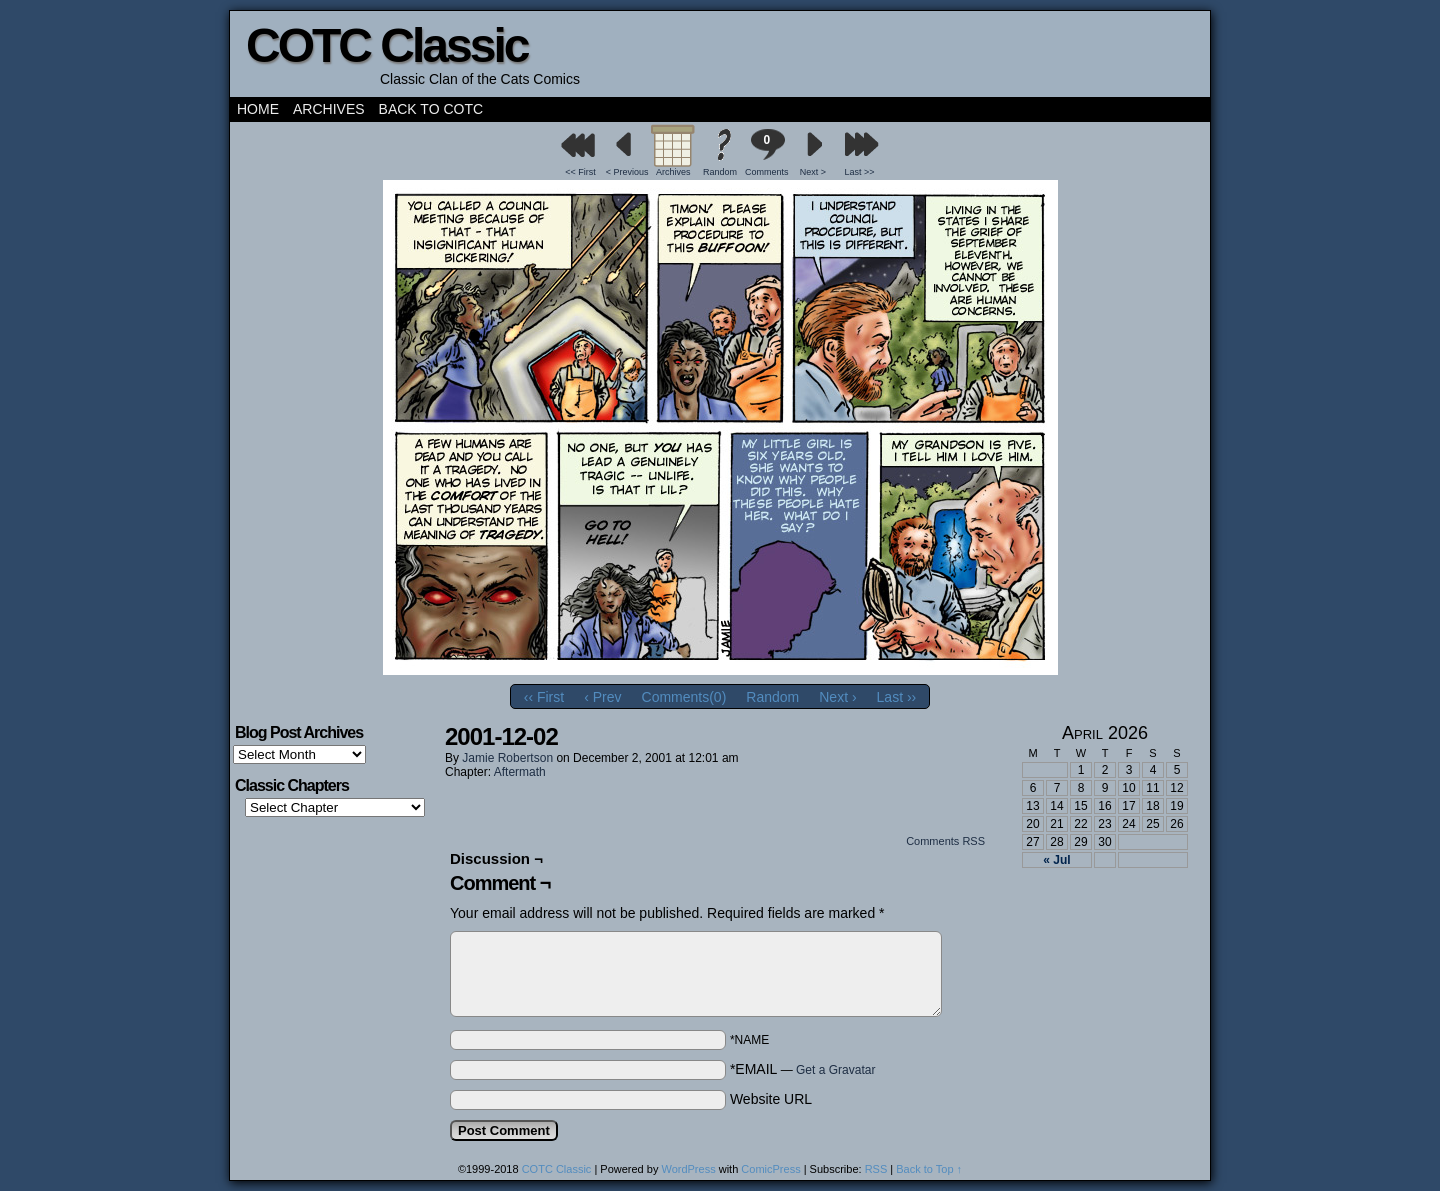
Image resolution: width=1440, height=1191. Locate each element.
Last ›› (897, 697)
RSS (876, 1169)
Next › (837, 697)
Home (258, 109)
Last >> (860, 172)
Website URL (771, 1099)
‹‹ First (544, 697)
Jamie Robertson (507, 758)
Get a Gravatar (835, 1070)
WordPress (688, 1169)
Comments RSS (945, 841)
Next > (813, 172)
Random (720, 172)
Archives (329, 109)
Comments (767, 152)
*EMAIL (803, 1069)
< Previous (627, 172)
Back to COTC (431, 109)
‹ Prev (602, 697)
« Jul (1056, 860)
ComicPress (770, 1169)
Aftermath (520, 772)
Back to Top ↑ (929, 1169)
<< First (580, 172)
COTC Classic (386, 45)
